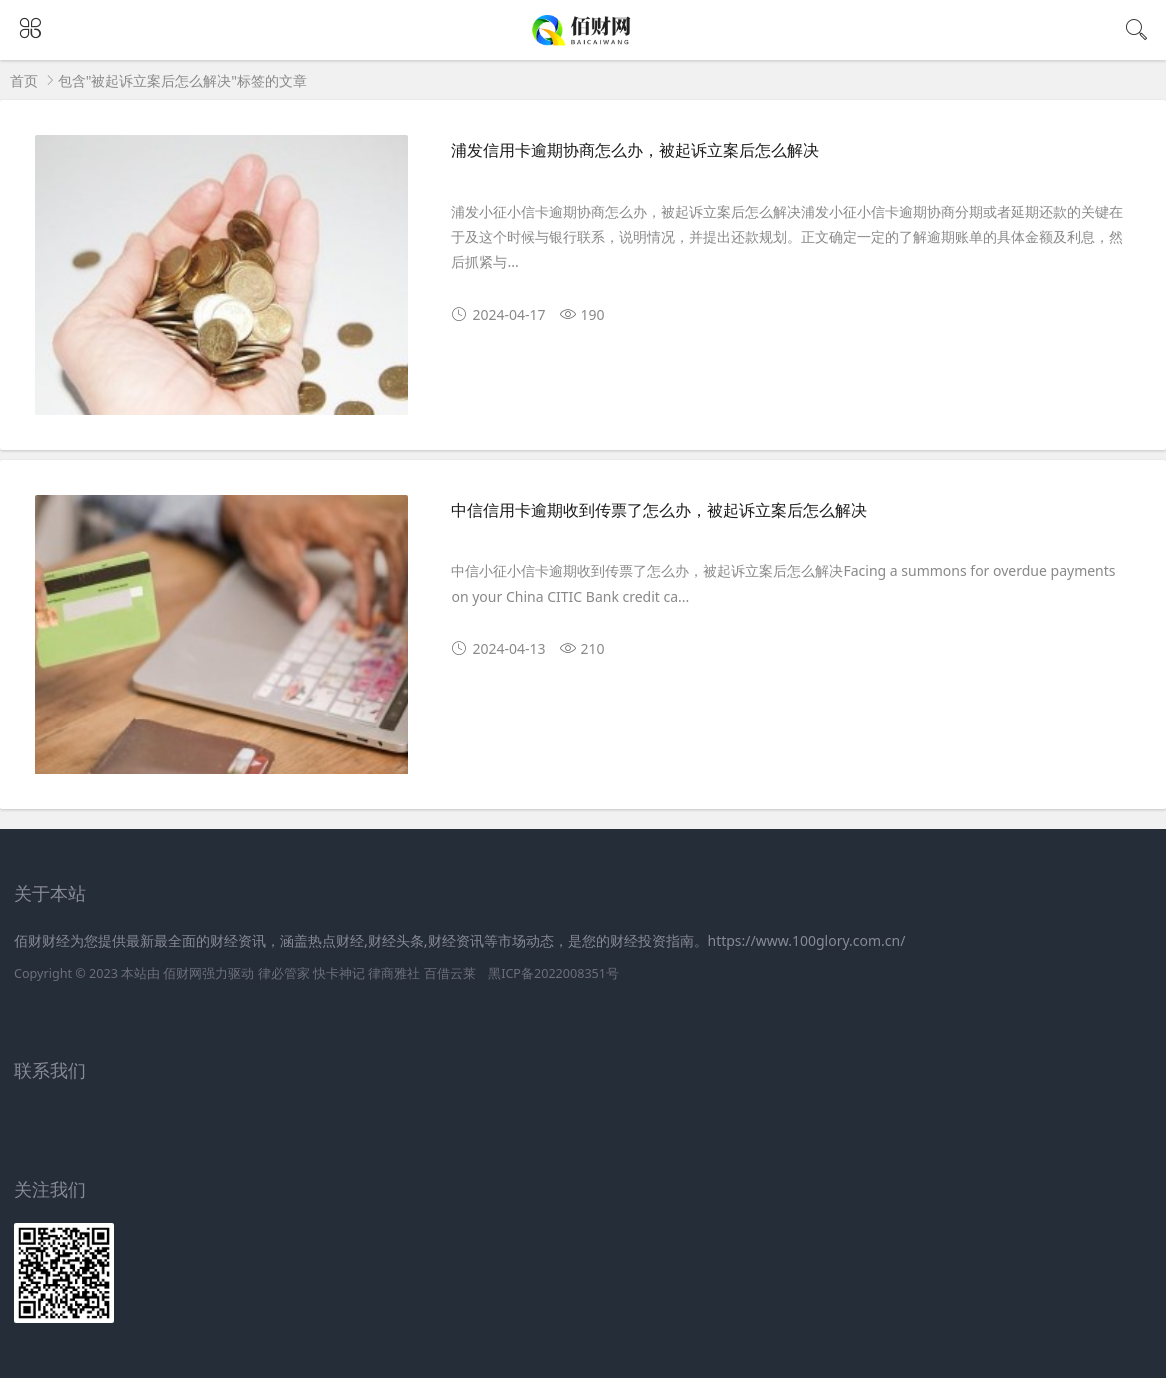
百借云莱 (450, 973)
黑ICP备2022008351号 (553, 973)
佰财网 (182, 973)
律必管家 (284, 973)
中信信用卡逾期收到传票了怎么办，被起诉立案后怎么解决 (659, 510)
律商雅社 (394, 973)
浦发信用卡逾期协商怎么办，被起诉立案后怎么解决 (635, 150)
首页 (24, 80)
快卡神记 (339, 973)
